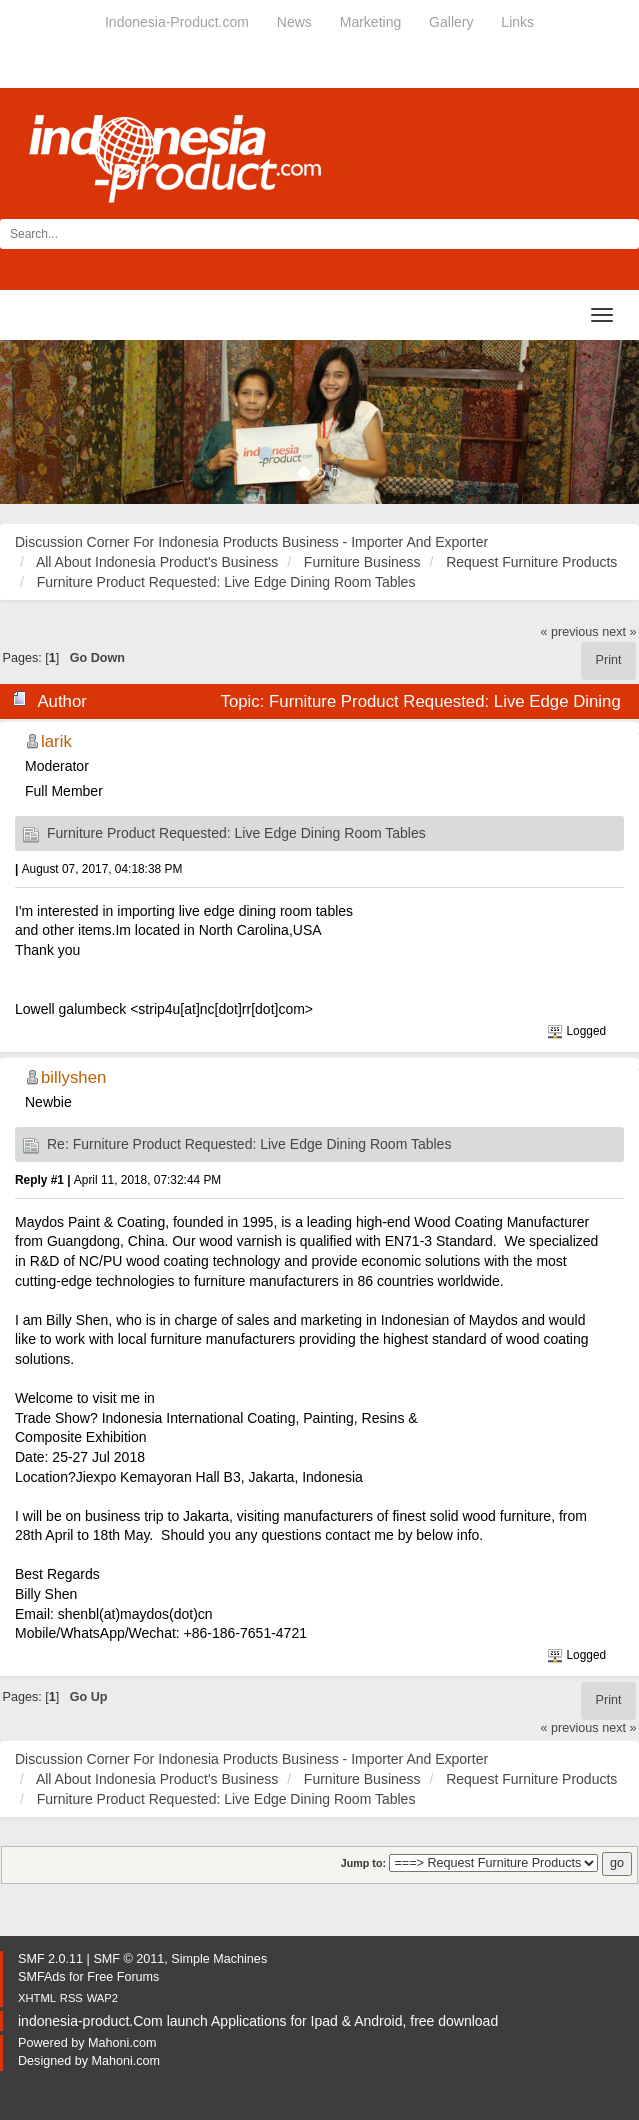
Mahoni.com (122, 2043)
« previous (570, 632)
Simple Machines (219, 1959)
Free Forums (123, 1977)
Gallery (451, 22)
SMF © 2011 (128, 1959)
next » (619, 632)
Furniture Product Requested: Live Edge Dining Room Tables (236, 833)
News (294, 22)
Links (517, 22)
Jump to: (363, 1863)
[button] (48, 422)
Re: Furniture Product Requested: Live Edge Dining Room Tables (249, 1144)
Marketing (370, 22)
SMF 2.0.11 (50, 1959)
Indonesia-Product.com (177, 22)
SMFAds (42, 1977)
